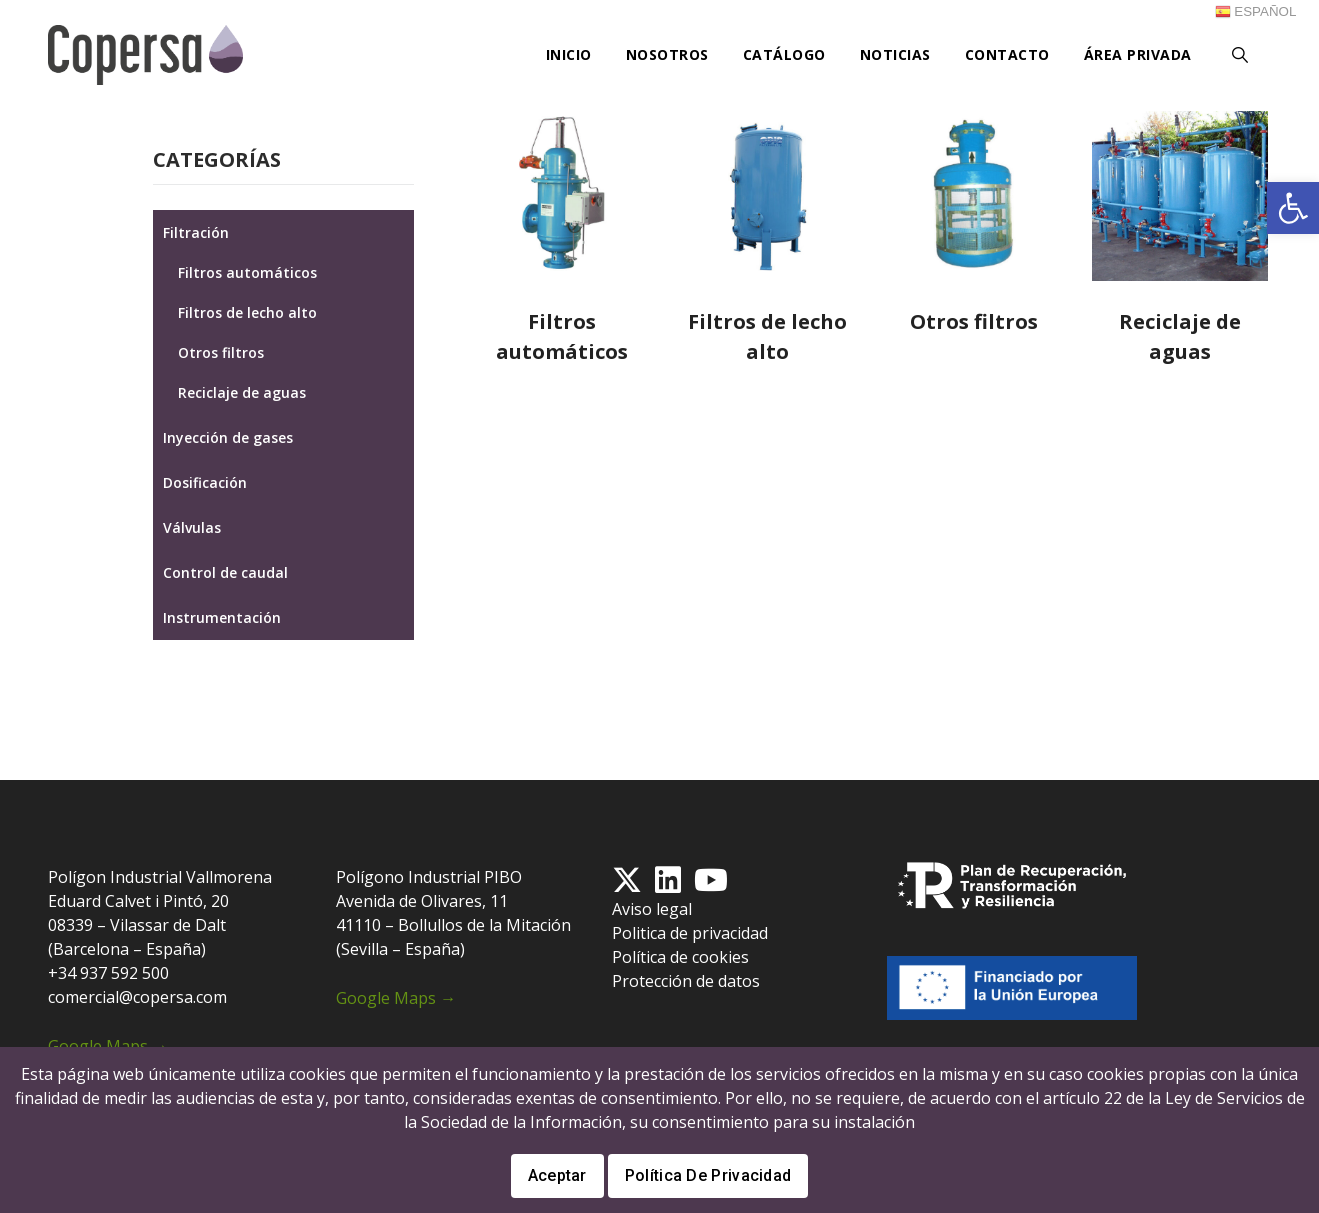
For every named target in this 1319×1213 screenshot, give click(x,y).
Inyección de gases (228, 437)
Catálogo (784, 54)
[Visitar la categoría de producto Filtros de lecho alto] (768, 241)
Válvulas (192, 527)
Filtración (196, 232)
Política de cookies (680, 957)
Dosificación (205, 482)
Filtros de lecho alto (247, 312)
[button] (1293, 208)
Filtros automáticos (247, 272)
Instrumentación (222, 617)
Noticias (895, 54)
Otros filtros (221, 352)
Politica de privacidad (690, 933)
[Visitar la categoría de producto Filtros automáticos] (562, 241)
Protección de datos (686, 981)
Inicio (569, 54)
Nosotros (667, 54)
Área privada (1138, 54)
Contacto (1007, 54)
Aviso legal (652, 909)
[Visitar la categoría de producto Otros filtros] (974, 226)
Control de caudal (225, 572)
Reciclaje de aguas (242, 392)
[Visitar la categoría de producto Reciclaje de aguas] (1180, 241)
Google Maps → (108, 1046)
